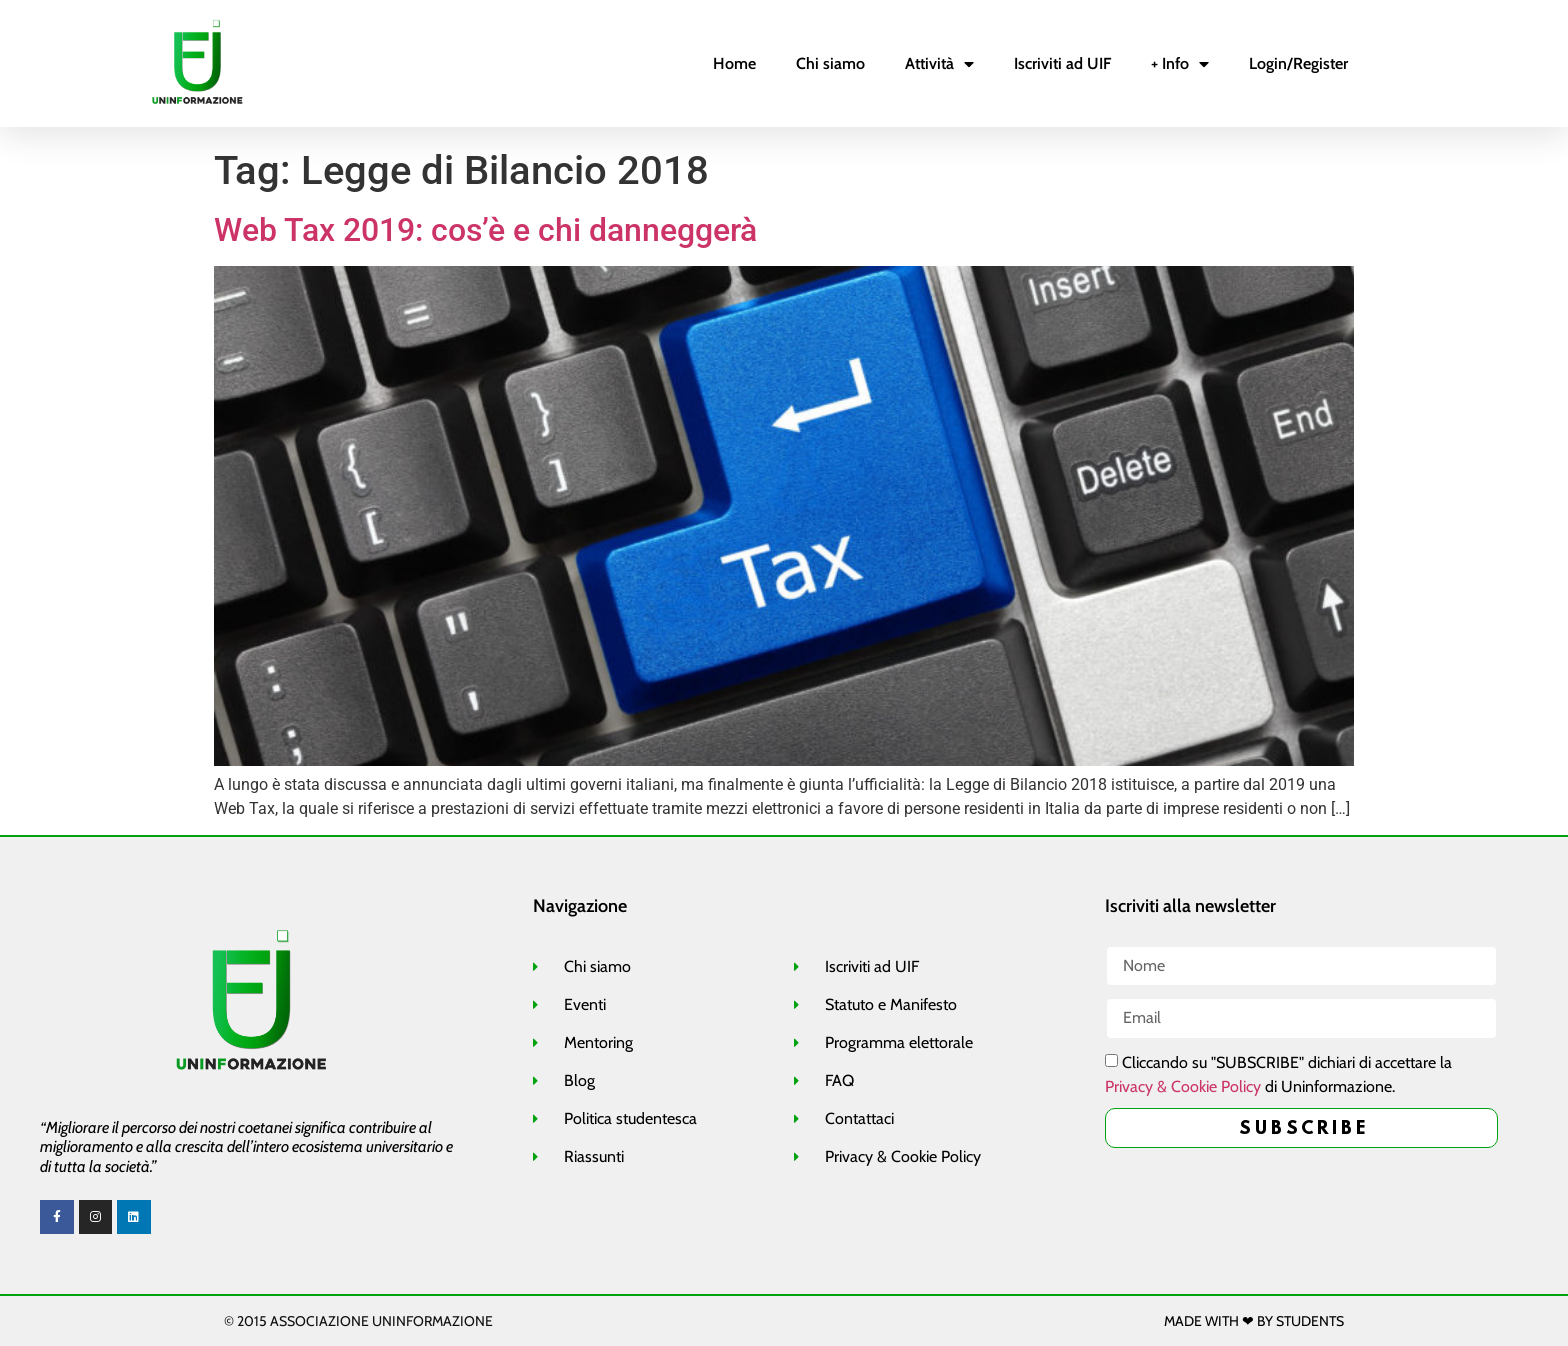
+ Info (1180, 64)
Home (734, 63)
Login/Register (1298, 63)
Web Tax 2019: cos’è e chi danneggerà (485, 230)
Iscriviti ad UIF (1062, 63)
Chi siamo (830, 63)
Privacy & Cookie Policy (1183, 1085)
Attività (939, 64)
